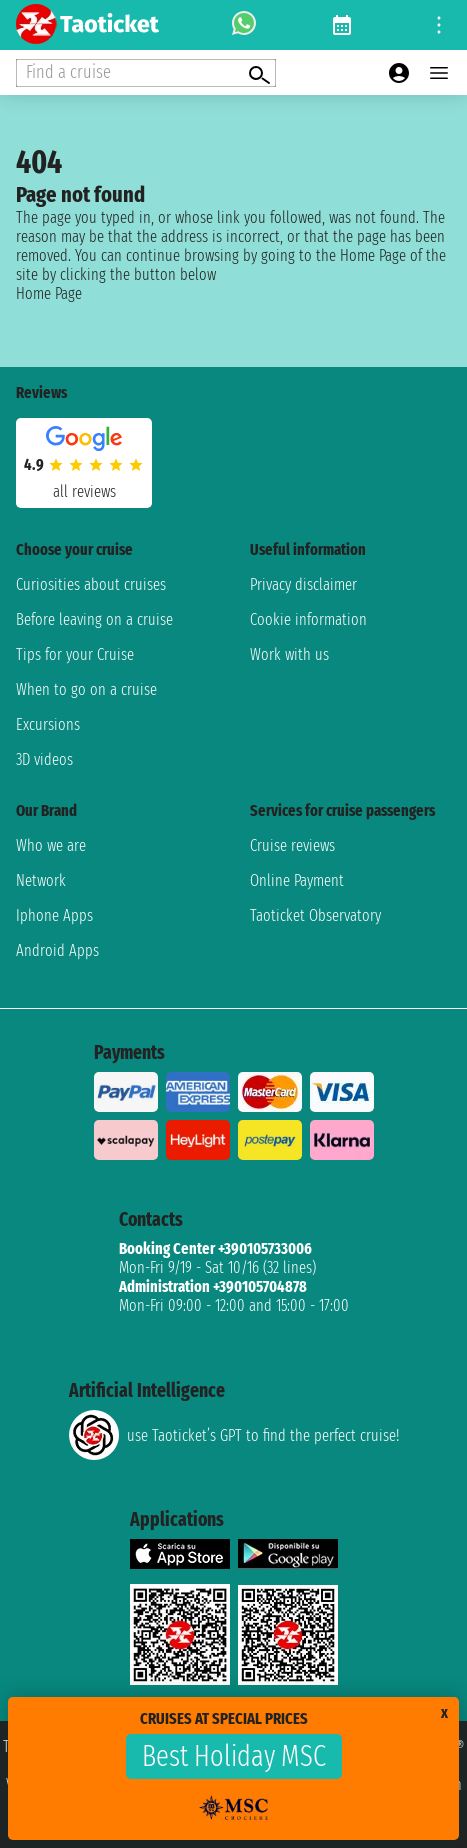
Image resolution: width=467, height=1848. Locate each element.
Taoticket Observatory (315, 915)
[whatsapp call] (244, 25)
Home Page (49, 293)
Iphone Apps (54, 915)
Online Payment (297, 880)
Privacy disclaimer (303, 584)
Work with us (289, 654)
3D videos (44, 759)
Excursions (48, 724)
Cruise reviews (292, 845)
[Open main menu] (439, 73)
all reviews (84, 491)
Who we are (51, 845)
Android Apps (57, 950)
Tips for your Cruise (75, 654)
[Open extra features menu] (146, 73)
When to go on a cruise (86, 689)
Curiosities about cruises (91, 584)
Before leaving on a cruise (94, 619)
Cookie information (308, 619)
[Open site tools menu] (439, 25)
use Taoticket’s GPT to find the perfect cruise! (234, 1435)
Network (41, 880)
